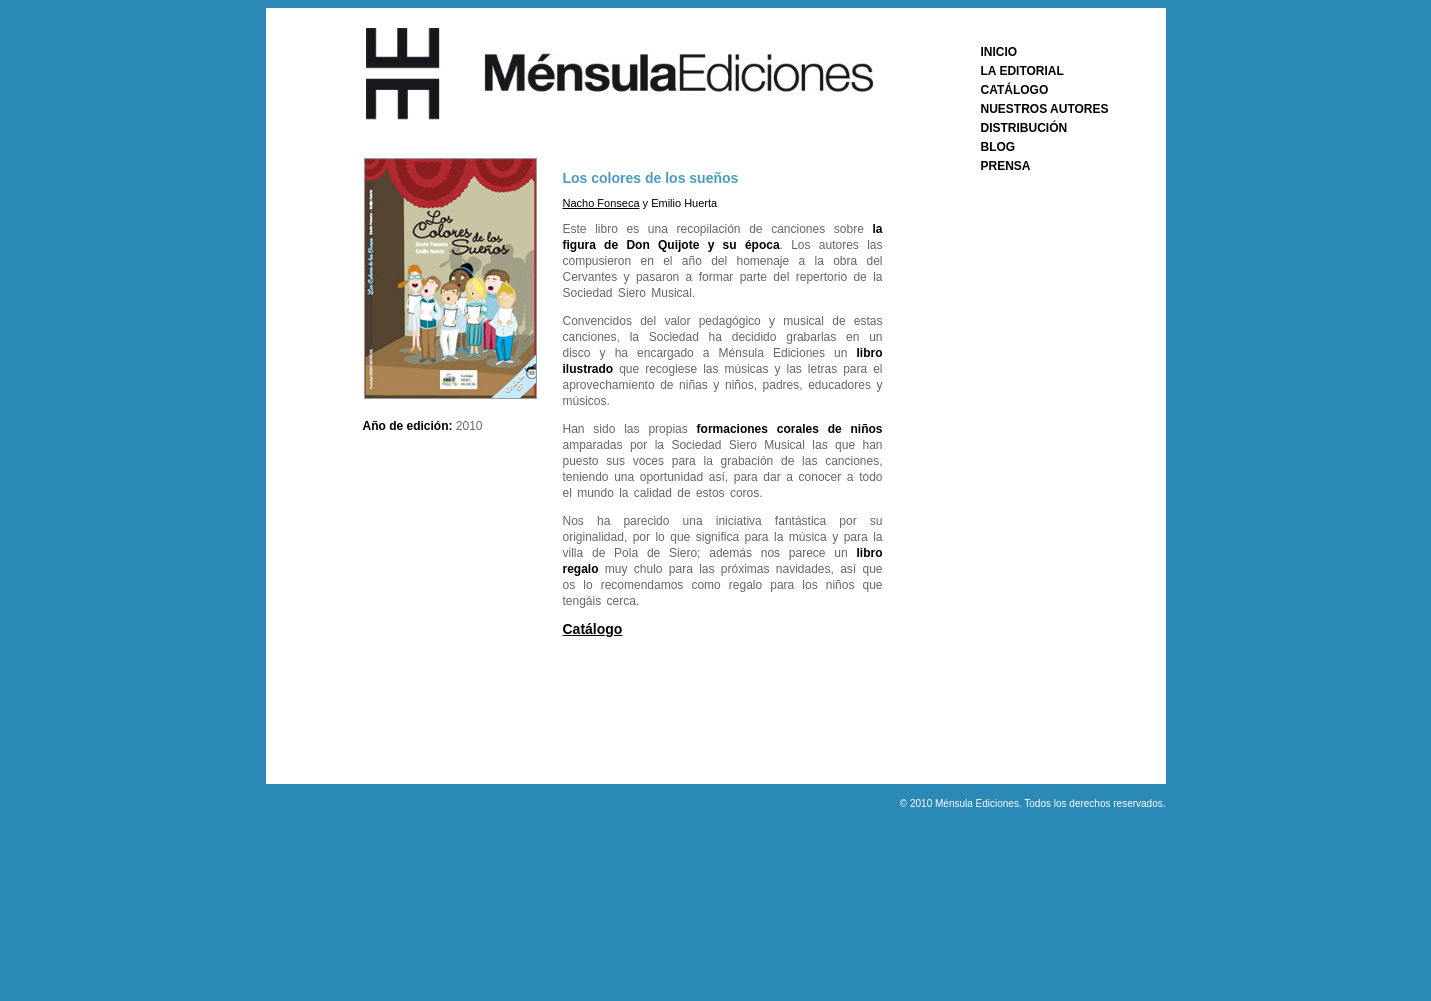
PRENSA (1006, 166)
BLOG (998, 147)
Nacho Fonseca (601, 203)
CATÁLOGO (1015, 90)
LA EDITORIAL (1022, 71)
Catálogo (593, 629)
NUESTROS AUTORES (1045, 109)
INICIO (999, 52)
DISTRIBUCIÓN (1024, 128)
